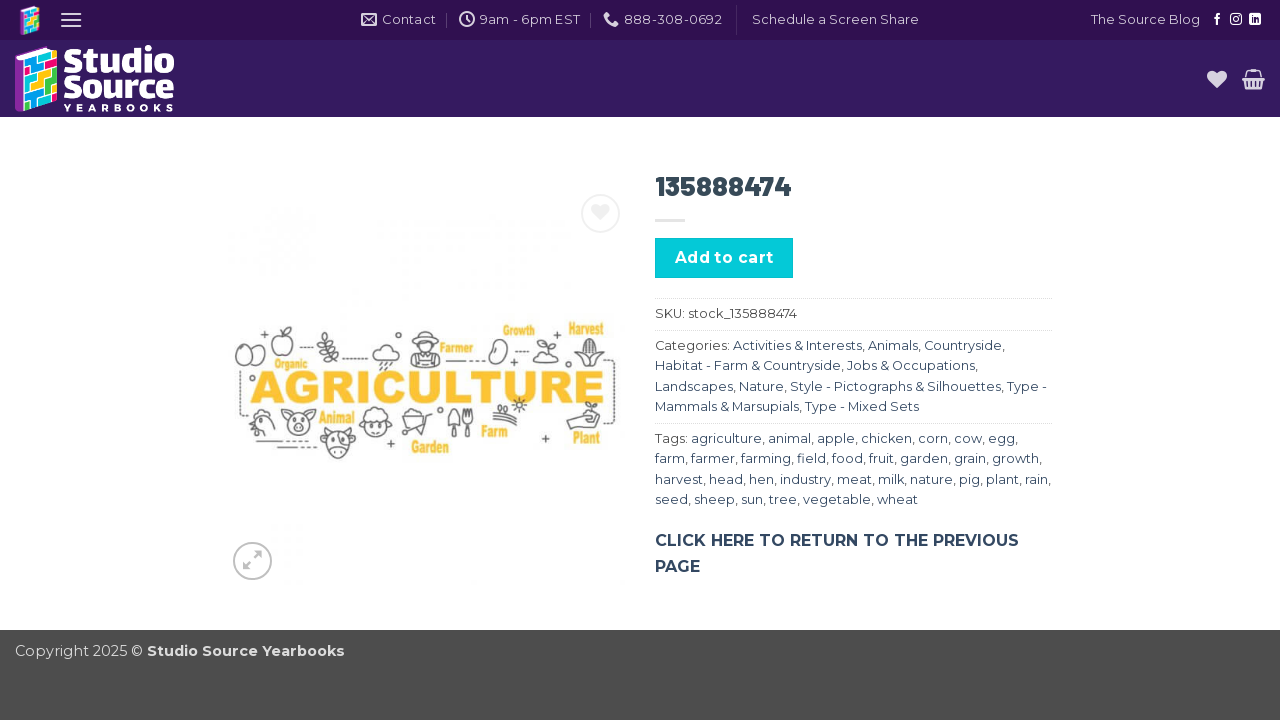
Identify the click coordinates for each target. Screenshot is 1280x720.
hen (761, 479)
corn (933, 438)
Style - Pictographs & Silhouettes (895, 386)
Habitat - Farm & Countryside (748, 365)
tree (783, 499)
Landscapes (694, 386)
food (847, 458)
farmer (713, 458)
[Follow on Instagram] (1236, 20)
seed (671, 499)
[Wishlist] (1217, 79)
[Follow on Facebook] (1217, 20)
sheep (714, 499)
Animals (893, 345)
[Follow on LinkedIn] (1255, 20)
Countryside (963, 345)
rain (1036, 479)
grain (970, 458)
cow (968, 438)
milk (891, 479)
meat (854, 479)
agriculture (726, 438)
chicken (886, 438)
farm (670, 458)
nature (931, 479)
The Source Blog (1145, 19)
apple (836, 438)
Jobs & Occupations (911, 365)
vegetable (837, 499)
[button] (71, 19)
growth (1015, 458)
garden (924, 458)
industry (805, 479)
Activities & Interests (797, 345)
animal (789, 438)
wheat (897, 499)
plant (1002, 479)
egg (1001, 438)
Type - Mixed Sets (862, 406)
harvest (679, 479)
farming (766, 458)
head (726, 479)
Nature (761, 386)
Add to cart (724, 257)
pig (969, 479)
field (811, 458)
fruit (881, 458)
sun (752, 499)
